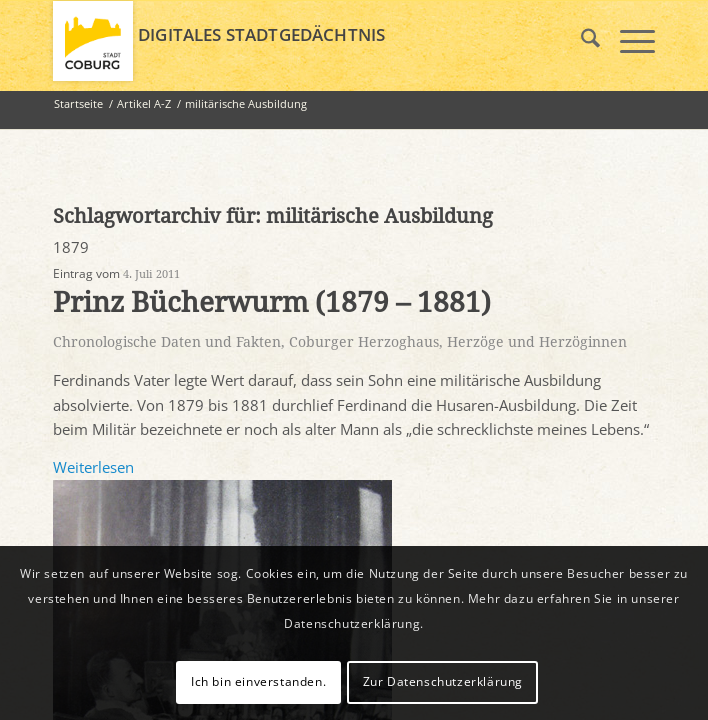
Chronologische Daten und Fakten (167, 342)
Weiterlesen (93, 467)
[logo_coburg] (293, 41)
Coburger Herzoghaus (364, 342)
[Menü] (627, 41)
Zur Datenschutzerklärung (443, 681)
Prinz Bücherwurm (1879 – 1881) (272, 302)
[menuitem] (580, 41)
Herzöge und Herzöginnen (537, 342)
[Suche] (580, 41)
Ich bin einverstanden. (258, 681)
